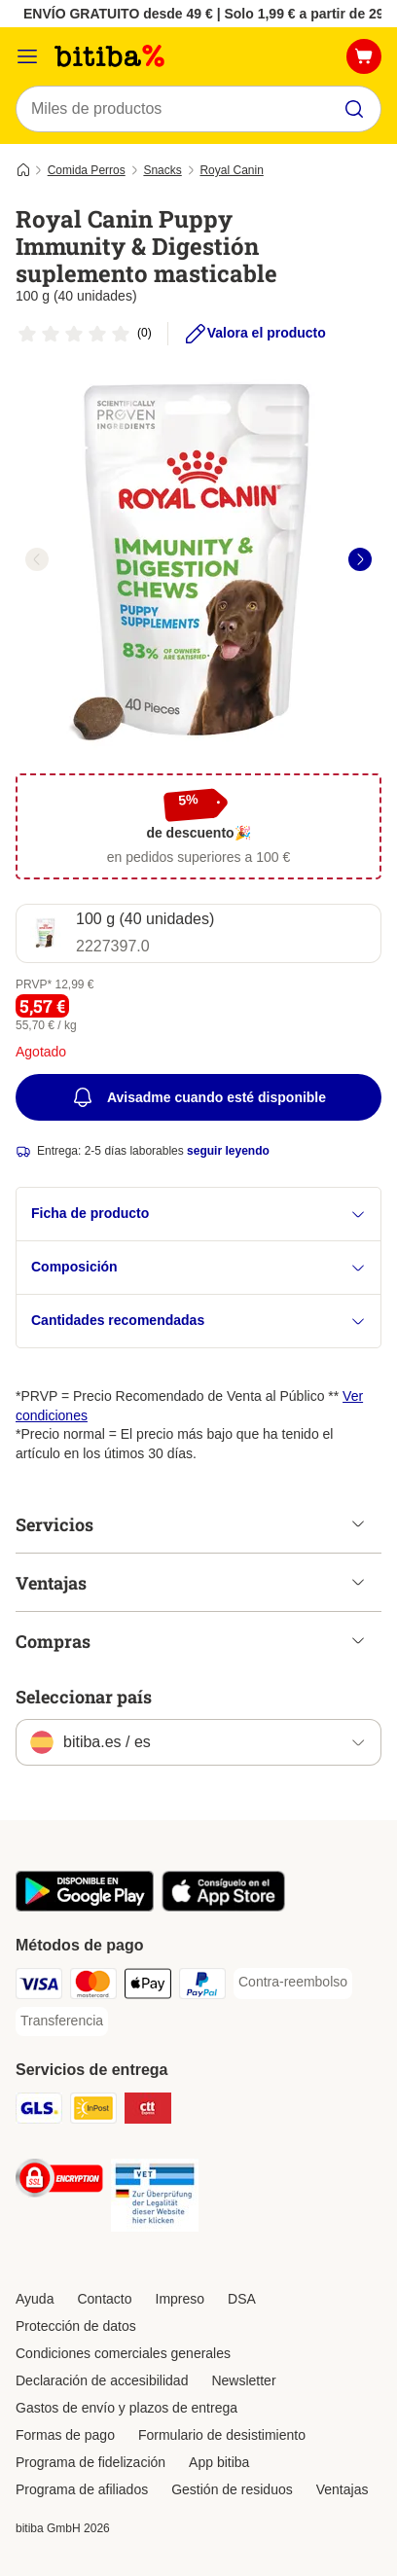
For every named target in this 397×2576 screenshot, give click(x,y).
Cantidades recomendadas (198, 1320)
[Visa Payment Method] (39, 1986)
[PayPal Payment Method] (202, 1986)
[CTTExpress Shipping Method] (148, 2111)
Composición (198, 1267)
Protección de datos (76, 2326)
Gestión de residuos (232, 2489)
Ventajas (342, 2489)
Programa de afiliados (82, 2489)
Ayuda (35, 2299)
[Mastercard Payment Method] (93, 1986)
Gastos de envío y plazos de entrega (126, 2407)
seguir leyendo (228, 1151)
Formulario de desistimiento (222, 2435)
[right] (360, 559)
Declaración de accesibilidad (102, 2380)
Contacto (104, 2299)
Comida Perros (87, 170)
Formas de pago (65, 2435)
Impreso (180, 2299)
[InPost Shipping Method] (93, 2111)
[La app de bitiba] (85, 1906)
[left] (37, 559)
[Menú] (27, 56)
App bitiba (219, 2462)
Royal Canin (231, 170)
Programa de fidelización (90, 2462)
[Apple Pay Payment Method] (148, 1986)
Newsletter (243, 2380)
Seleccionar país (84, 1696)
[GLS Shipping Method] (39, 2111)
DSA (242, 2299)
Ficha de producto (198, 1213)
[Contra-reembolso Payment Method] (292, 1982)
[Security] (59, 2181)
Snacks (162, 170)
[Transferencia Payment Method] (61, 2021)
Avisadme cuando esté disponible (198, 1097)
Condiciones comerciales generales (123, 2353)
